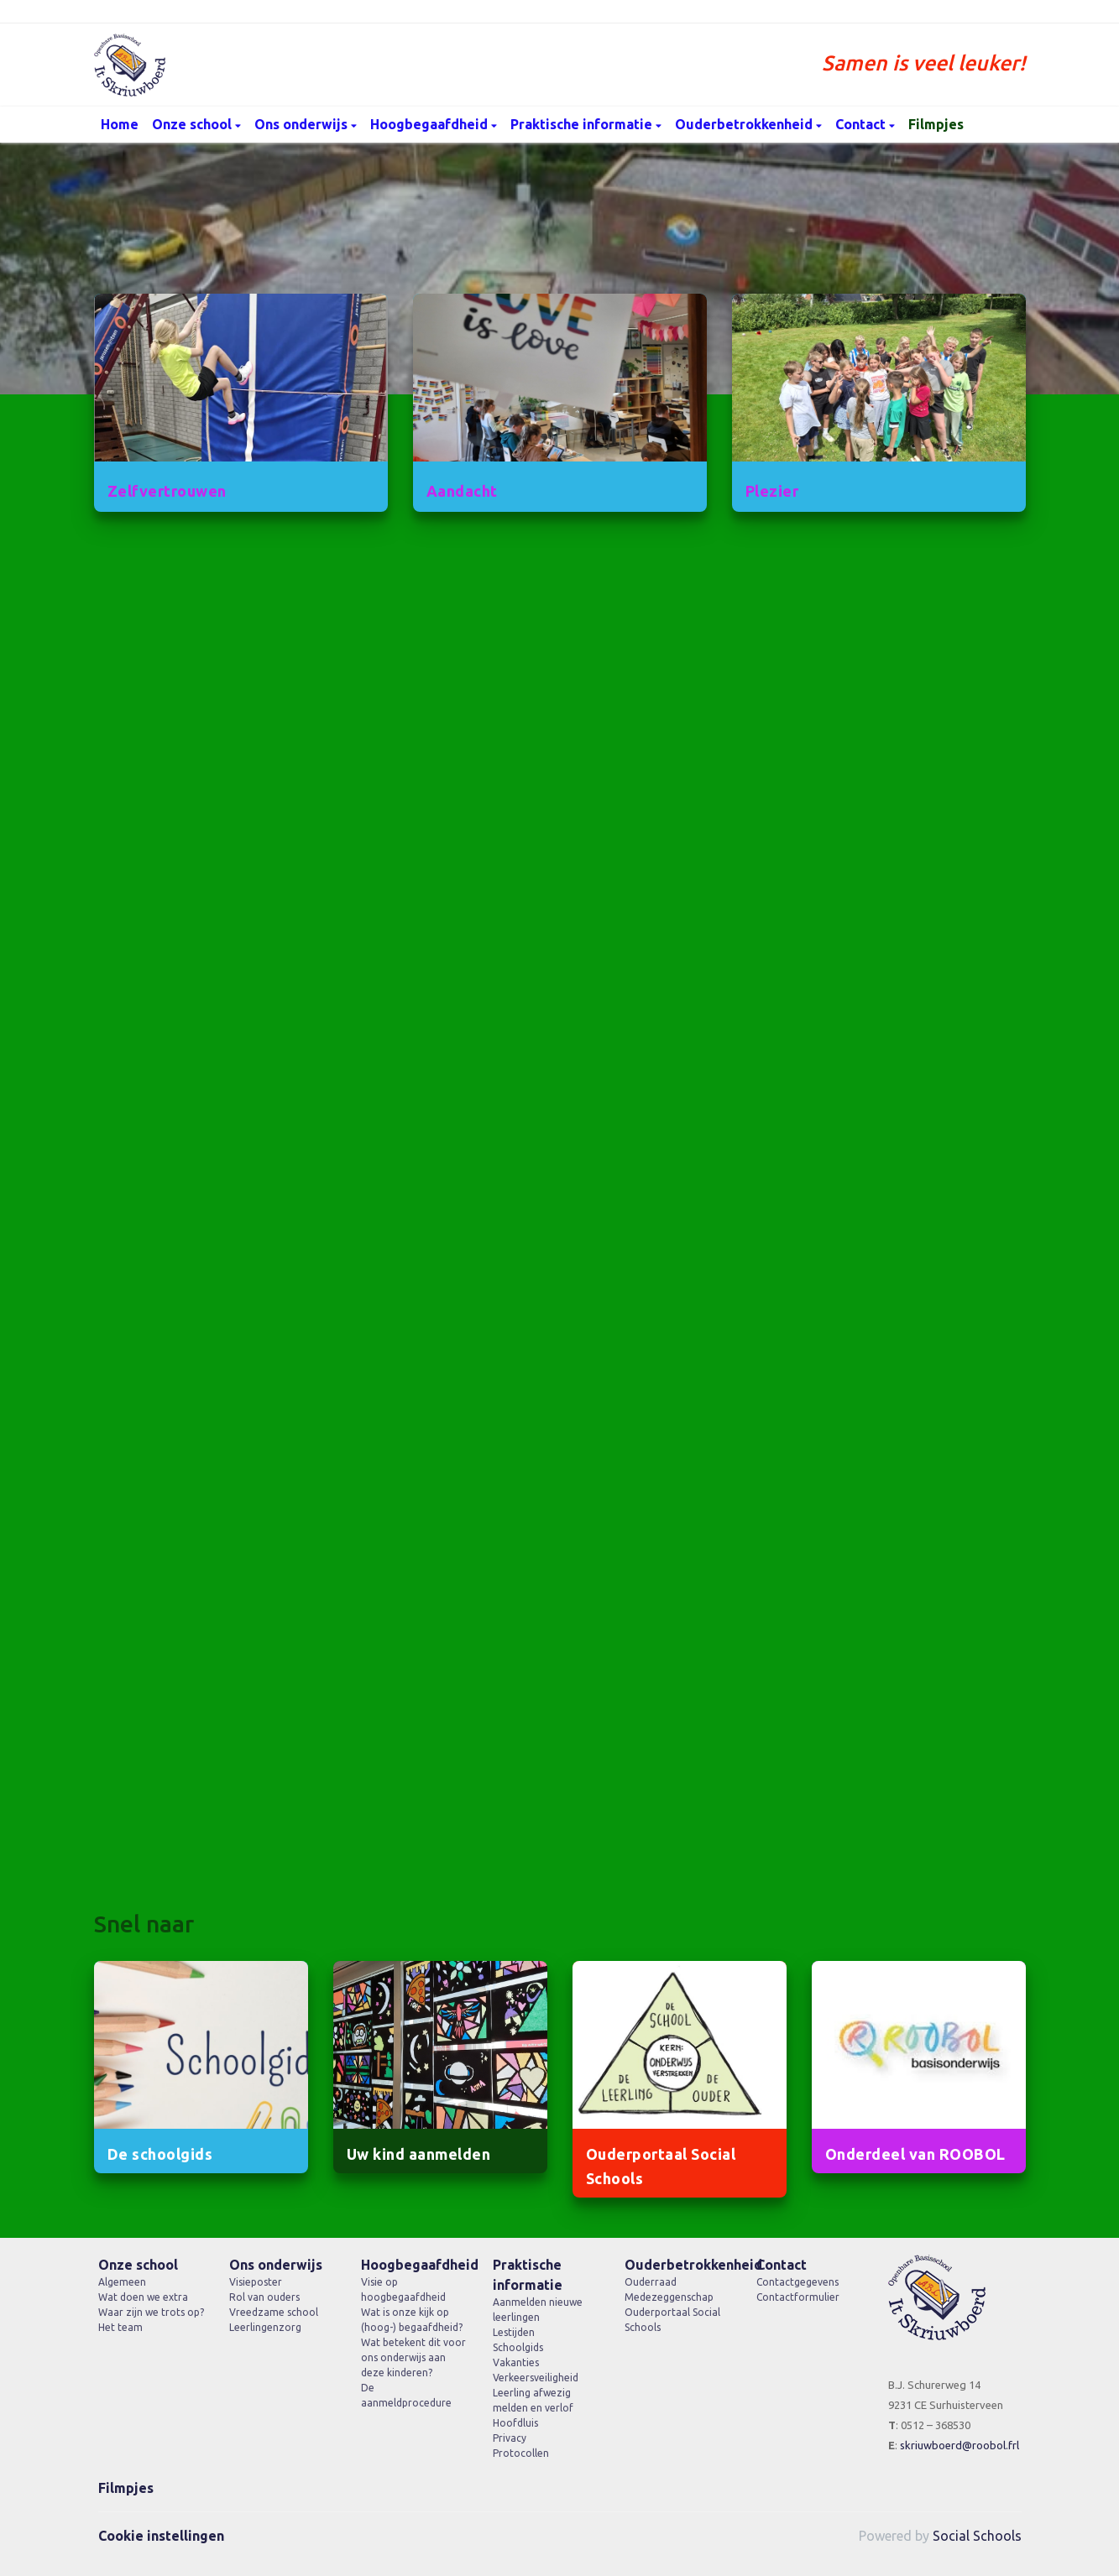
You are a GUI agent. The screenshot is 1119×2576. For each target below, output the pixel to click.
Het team (120, 2327)
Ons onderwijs (302, 124)
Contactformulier (797, 2297)
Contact (862, 124)
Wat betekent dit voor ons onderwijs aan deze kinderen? (413, 2357)
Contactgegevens (797, 2281)
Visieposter (255, 2281)
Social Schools (977, 2535)
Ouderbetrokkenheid (745, 124)
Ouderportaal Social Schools (672, 2320)
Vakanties (516, 2362)
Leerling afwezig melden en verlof (533, 2400)
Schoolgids (518, 2347)
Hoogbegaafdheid (430, 124)
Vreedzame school (273, 2312)
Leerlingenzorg (265, 2327)
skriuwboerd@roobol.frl (959, 2445)
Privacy (509, 2438)
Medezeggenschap (669, 2297)
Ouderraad (651, 2281)
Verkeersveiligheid (535, 2377)
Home (120, 124)
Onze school (193, 124)
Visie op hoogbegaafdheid (403, 2289)
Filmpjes (936, 124)
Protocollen (521, 2453)
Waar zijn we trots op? (151, 2312)
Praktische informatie (583, 124)
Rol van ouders (264, 2297)
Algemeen (122, 2281)
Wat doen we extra (143, 2297)
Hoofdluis (515, 2422)
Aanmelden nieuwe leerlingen (538, 2310)
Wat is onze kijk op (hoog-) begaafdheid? (412, 2320)
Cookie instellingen (161, 2535)
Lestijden (514, 2332)
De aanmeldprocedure (406, 2395)
